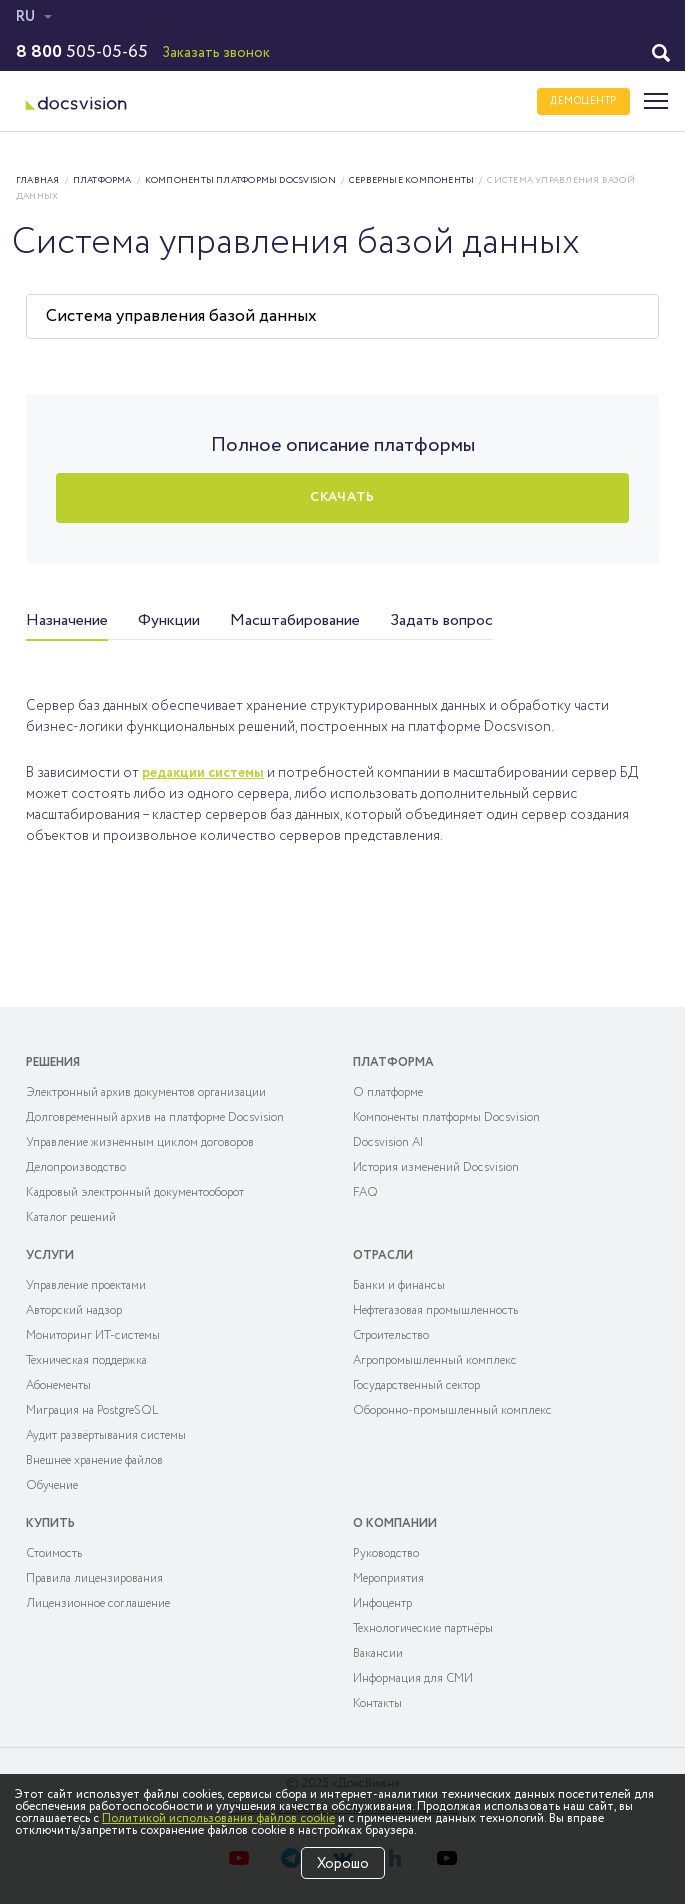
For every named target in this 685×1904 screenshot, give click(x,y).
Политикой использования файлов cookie (218, 1818)
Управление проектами (86, 1285)
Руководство (386, 1553)
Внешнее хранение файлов (94, 1460)
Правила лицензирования (94, 1578)
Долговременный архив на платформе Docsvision (155, 1117)
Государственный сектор (416, 1385)
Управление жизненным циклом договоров (140, 1142)
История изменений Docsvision (436, 1167)
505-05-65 (82, 52)
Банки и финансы (399, 1285)
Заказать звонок (216, 53)
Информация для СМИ (413, 1678)
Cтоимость (54, 1553)
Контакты (377, 1703)
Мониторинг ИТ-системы (93, 1335)
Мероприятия (388, 1578)
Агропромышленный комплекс (435, 1360)
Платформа (102, 180)
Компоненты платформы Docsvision (240, 180)
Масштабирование (295, 620)
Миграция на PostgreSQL (92, 1410)
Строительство (391, 1335)
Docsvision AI (388, 1142)
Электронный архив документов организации (146, 1092)
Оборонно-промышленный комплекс (452, 1410)
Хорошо (343, 1864)
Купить (50, 1523)
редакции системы (203, 773)
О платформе (388, 1092)
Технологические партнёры (423, 1628)
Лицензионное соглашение (98, 1603)
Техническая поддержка (86, 1360)
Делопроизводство (76, 1167)
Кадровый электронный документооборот (135, 1192)
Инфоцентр (382, 1603)
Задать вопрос (441, 620)
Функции (169, 620)
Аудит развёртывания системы (106, 1435)
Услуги (50, 1255)
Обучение (52, 1485)
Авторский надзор (74, 1310)
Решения (53, 1062)
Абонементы (58, 1385)
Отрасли (383, 1255)
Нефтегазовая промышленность (435, 1310)
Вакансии (378, 1653)
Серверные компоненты (412, 180)
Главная (38, 180)
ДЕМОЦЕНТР (583, 101)
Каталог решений (71, 1217)
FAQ (365, 1192)
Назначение (67, 620)
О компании (395, 1523)
